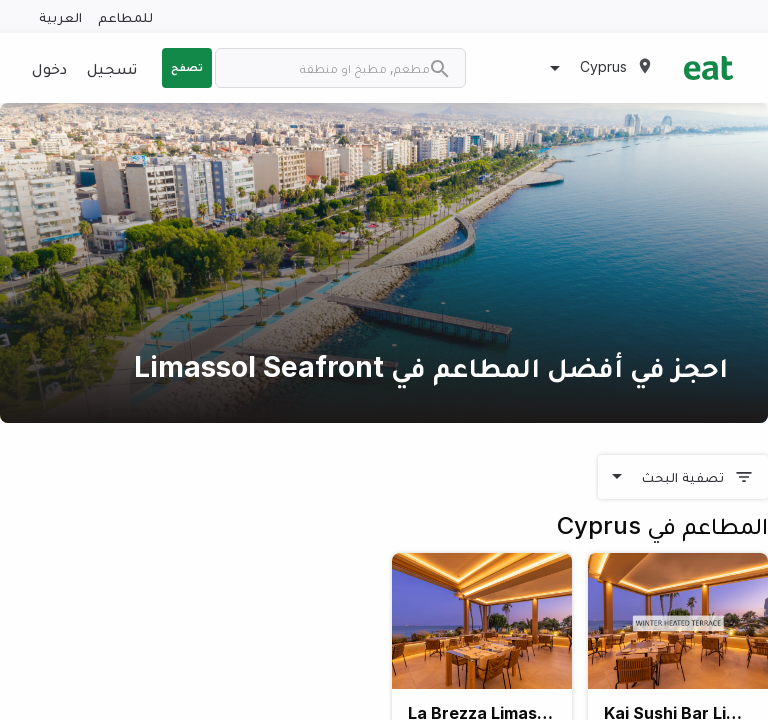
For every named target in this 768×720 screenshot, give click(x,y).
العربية (60, 16)
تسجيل (112, 68)
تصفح (187, 67)
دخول (49, 68)
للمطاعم (125, 16)
